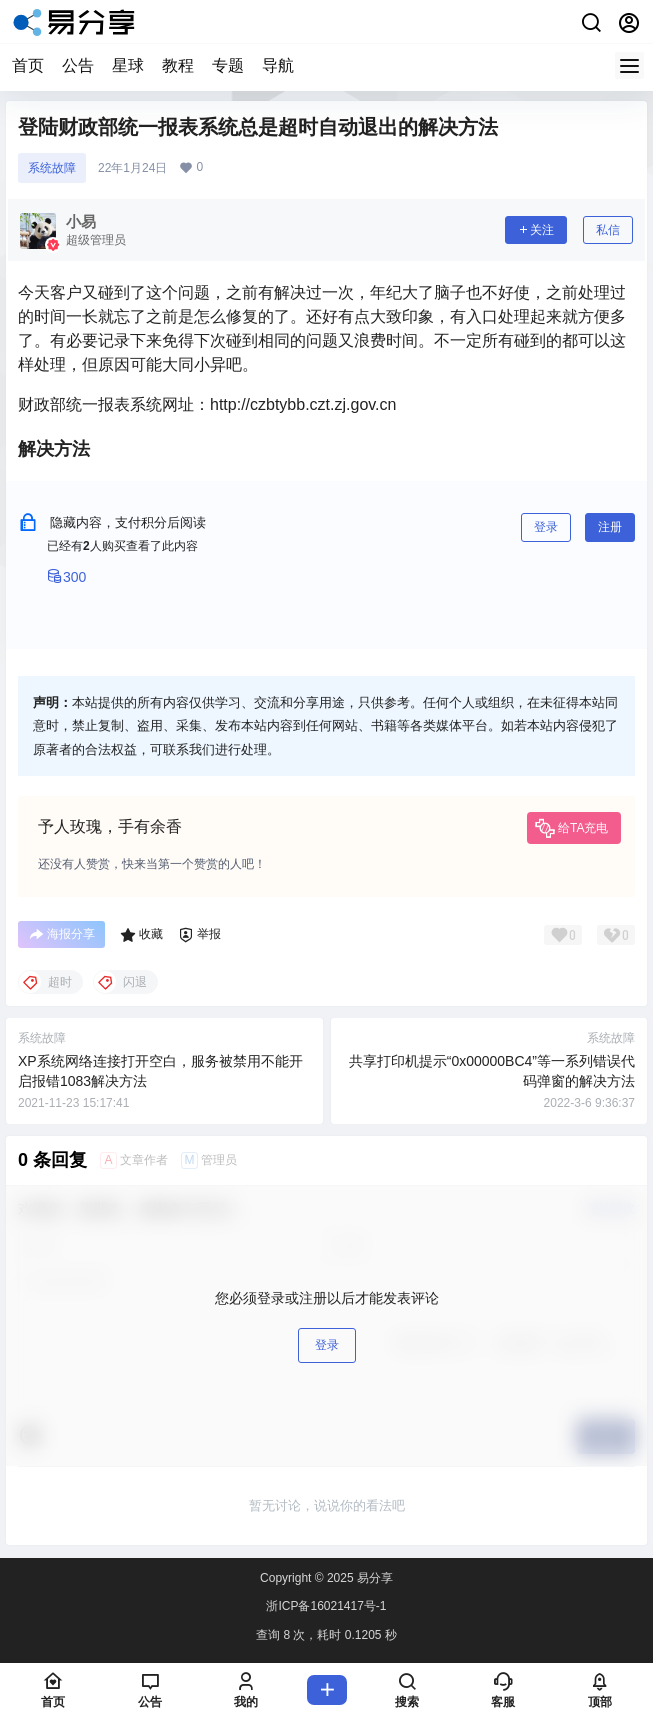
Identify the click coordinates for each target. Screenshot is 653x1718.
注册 (610, 527)
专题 (228, 65)
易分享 (373, 1578)
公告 (78, 65)
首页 (28, 65)
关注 (536, 230)
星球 (128, 65)
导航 (278, 65)
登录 (546, 527)
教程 (178, 65)
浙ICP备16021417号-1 (326, 1606)
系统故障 (52, 168)
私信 (608, 230)
